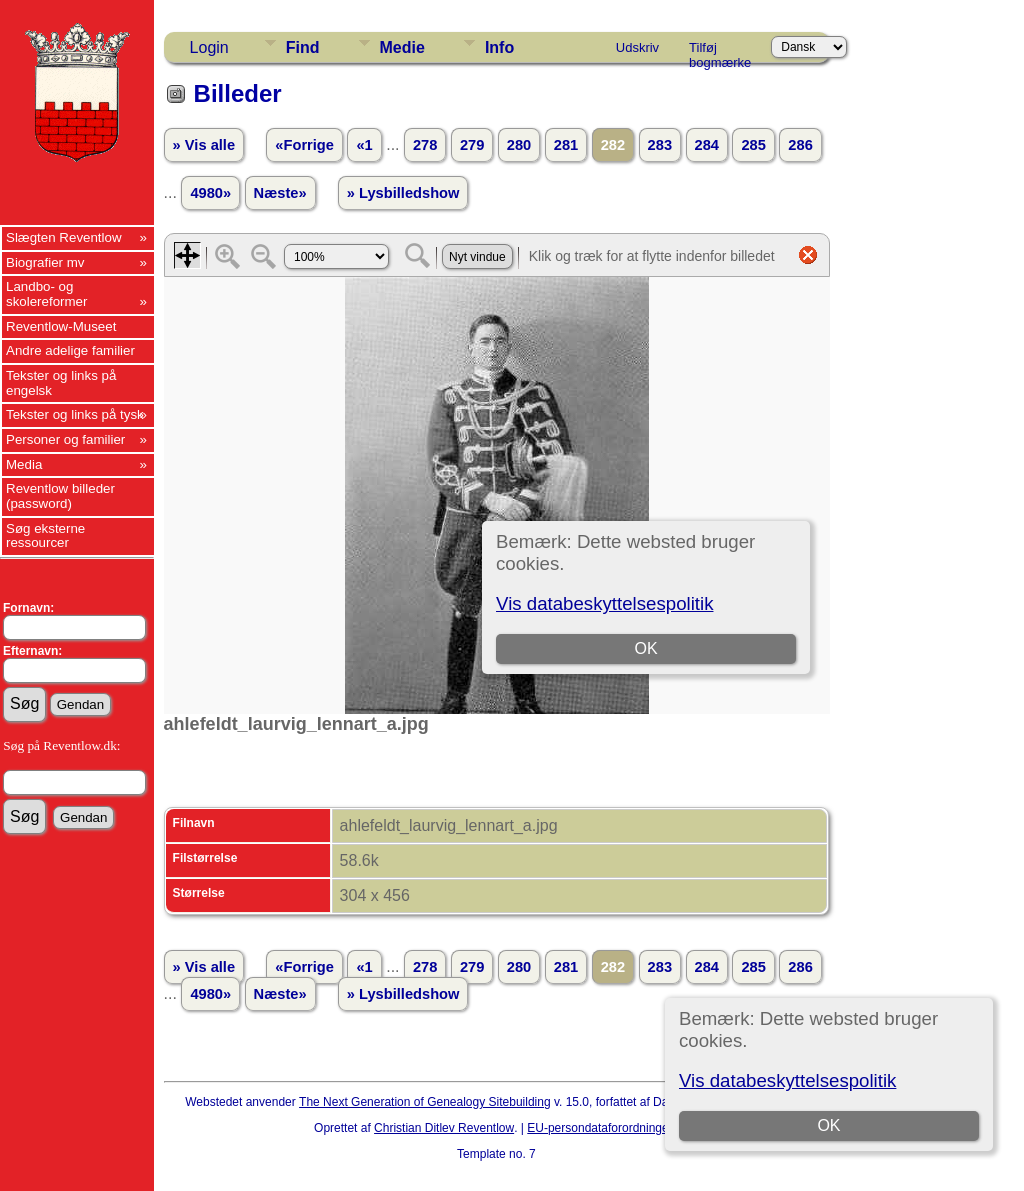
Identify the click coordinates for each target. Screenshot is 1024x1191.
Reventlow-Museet (61, 326)
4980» (210, 193)
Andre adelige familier (70, 350)
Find (303, 47)
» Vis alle (204, 145)
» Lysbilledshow (403, 193)
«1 (364, 145)
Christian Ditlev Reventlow (444, 1128)
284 (707, 145)
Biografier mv (45, 262)
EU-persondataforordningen (601, 1128)
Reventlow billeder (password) (60, 496)
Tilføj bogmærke (720, 51)
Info (499, 47)
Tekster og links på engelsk (61, 383)
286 (800, 145)
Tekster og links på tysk (75, 414)
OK (829, 1125)
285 (753, 145)
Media (24, 464)
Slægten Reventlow (64, 237)
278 (425, 145)
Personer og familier (65, 439)
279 (472, 145)
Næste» (280, 193)
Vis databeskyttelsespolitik (787, 1080)
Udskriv (637, 47)
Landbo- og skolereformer (46, 294)
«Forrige (304, 145)
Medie (402, 47)
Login (209, 47)
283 (660, 145)
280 (519, 145)
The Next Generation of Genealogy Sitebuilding (425, 1102)
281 (566, 145)
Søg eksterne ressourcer (45, 536)
